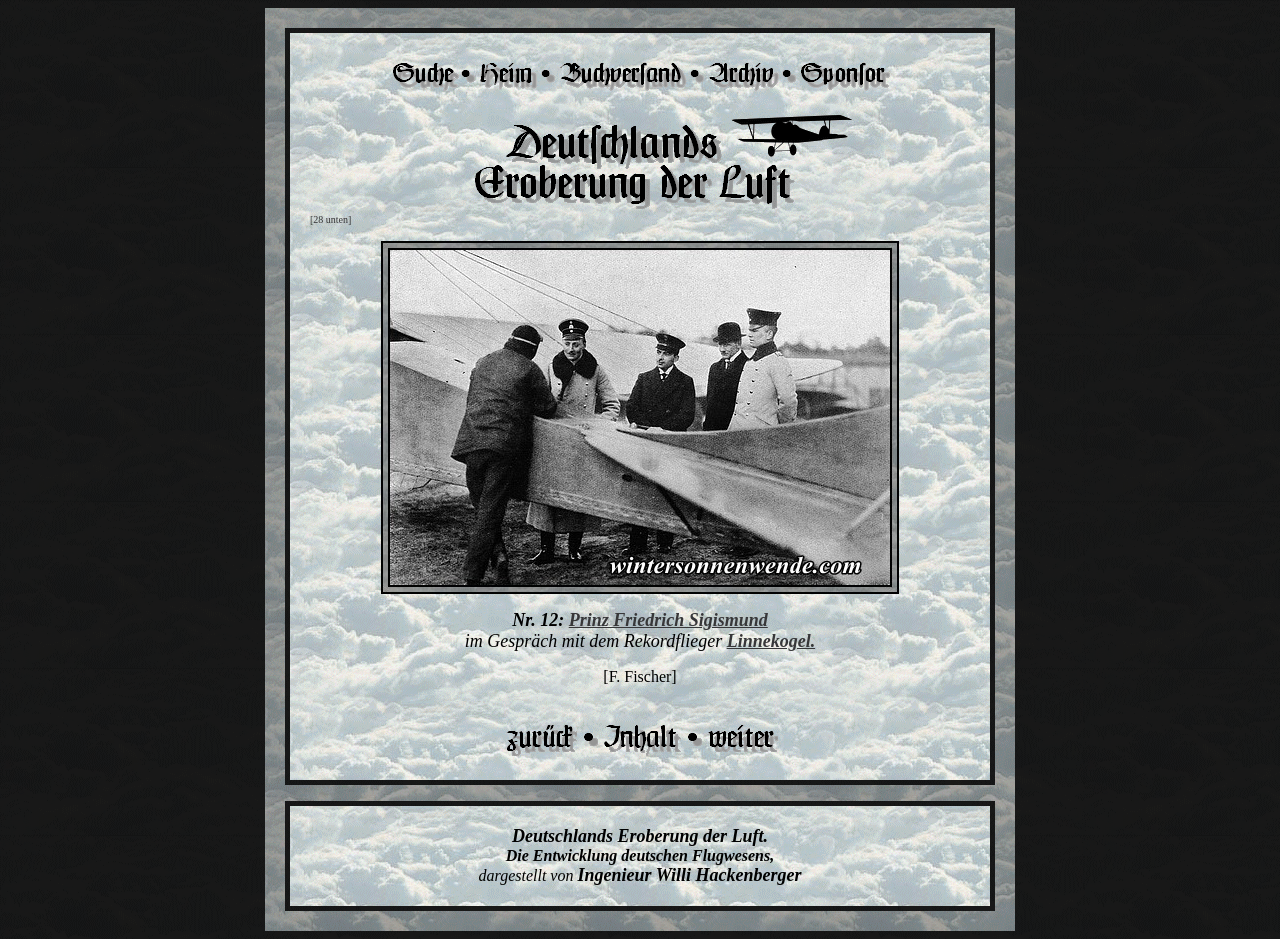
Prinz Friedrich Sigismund (668, 620)
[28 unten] (330, 219)
